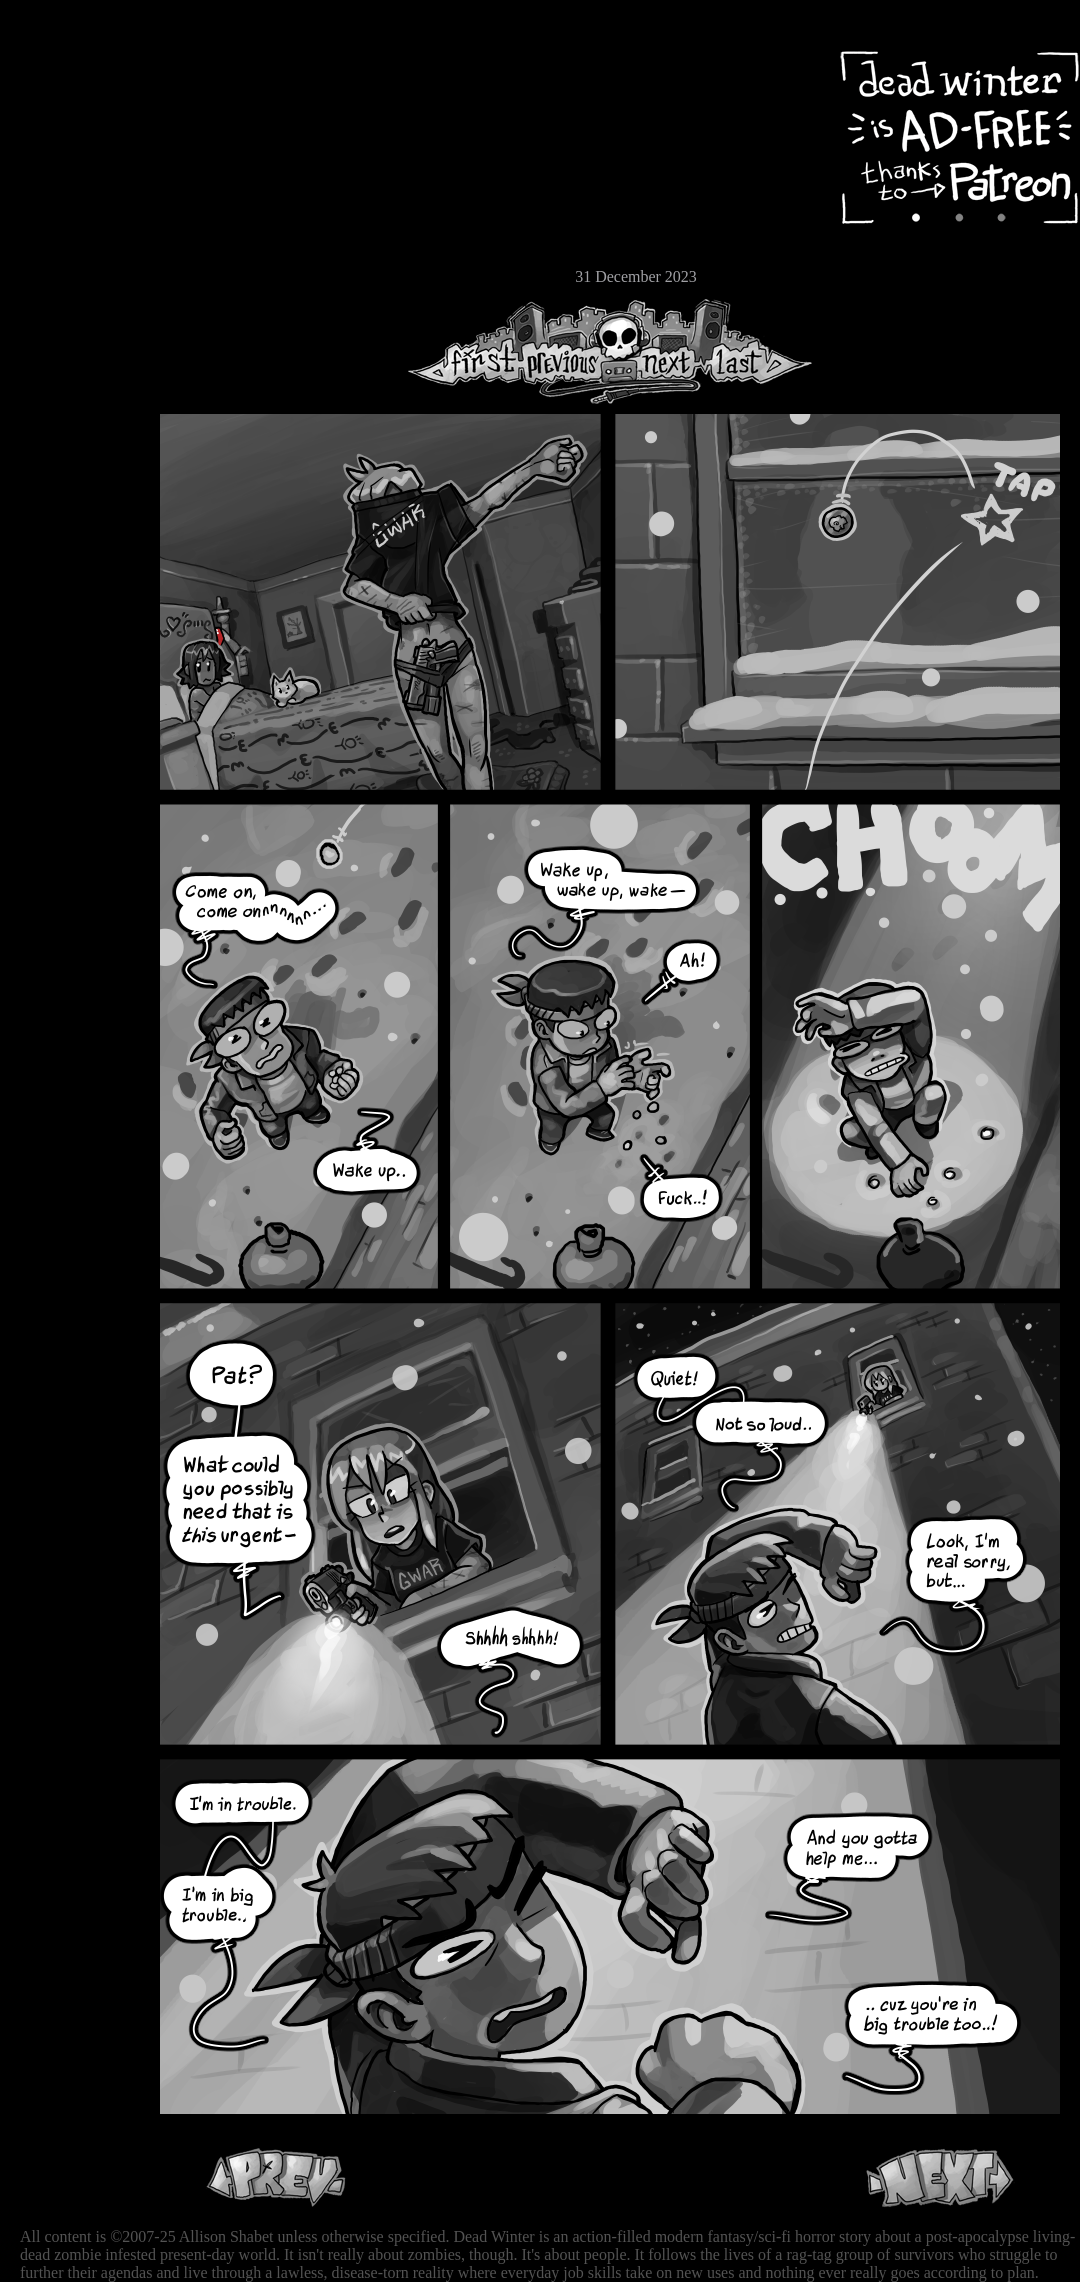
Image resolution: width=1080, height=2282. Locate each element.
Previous (570, 351)
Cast (75, 177)
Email (75, 274)
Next (661, 351)
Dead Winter (150, 63)
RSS (75, 311)
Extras (75, 211)
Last (757, 351)
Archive (75, 143)
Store (75, 242)
